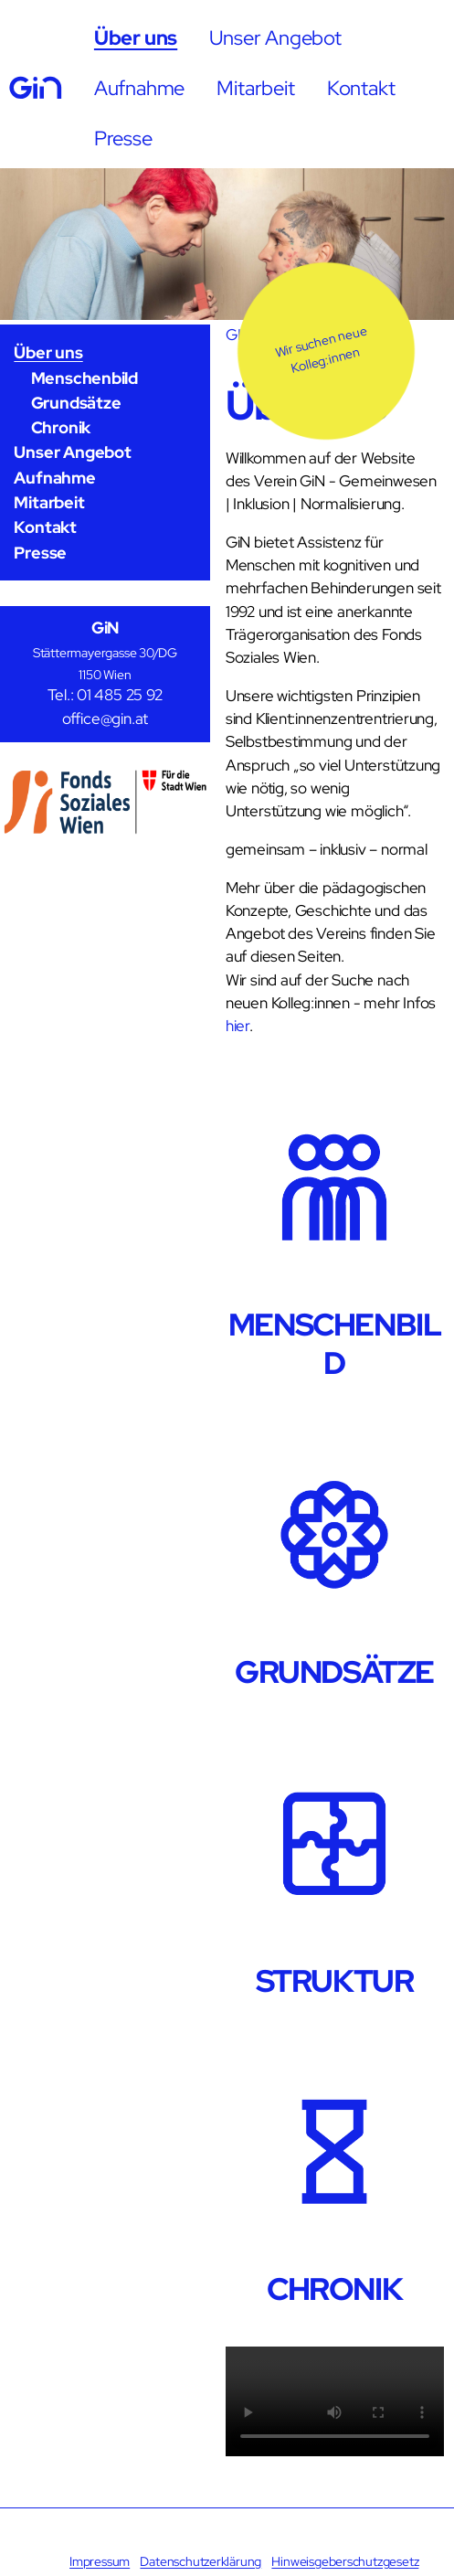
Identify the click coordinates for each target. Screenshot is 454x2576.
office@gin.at (105, 719)
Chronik (61, 427)
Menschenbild (84, 378)
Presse (123, 138)
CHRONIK (334, 2289)
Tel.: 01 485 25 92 (105, 695)
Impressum (99, 2561)
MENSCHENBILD (334, 1343)
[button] (326, 351)
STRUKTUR (335, 1981)
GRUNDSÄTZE (334, 1672)
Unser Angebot (275, 37)
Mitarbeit (255, 87)
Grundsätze (76, 402)
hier (237, 1026)
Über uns (135, 37)
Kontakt (361, 87)
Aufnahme (139, 87)
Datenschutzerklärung (200, 2561)
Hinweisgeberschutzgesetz (344, 2561)
